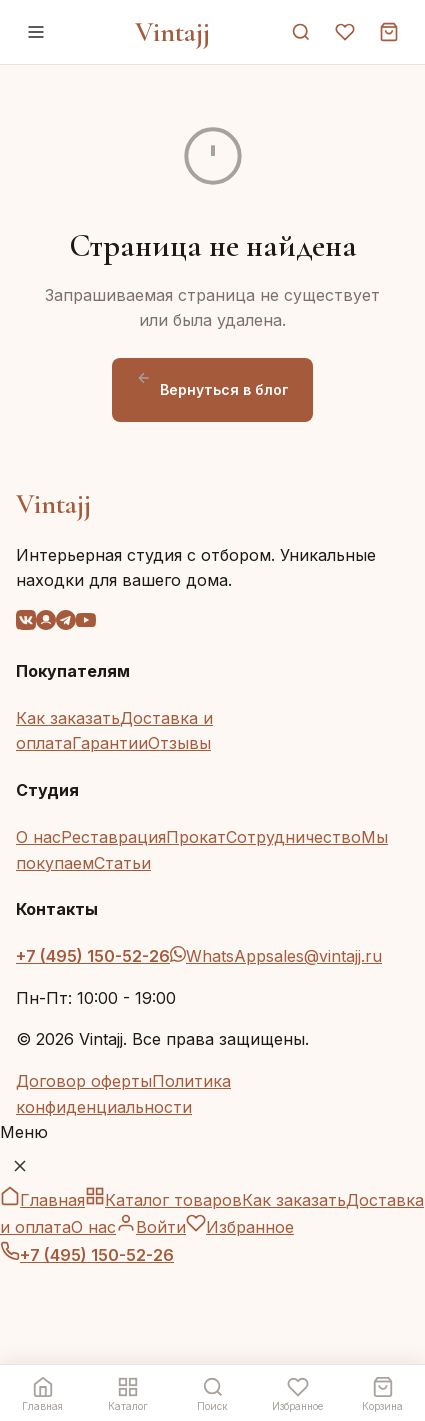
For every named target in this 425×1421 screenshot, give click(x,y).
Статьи (122, 863)
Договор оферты (84, 1081)
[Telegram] (66, 624)
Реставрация (113, 837)
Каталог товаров (163, 1200)
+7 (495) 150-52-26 (93, 956)
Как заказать (68, 718)
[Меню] (36, 32)
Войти (151, 1227)
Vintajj (172, 32)
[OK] (46, 624)
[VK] (26, 624)
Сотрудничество (293, 837)
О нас (38, 837)
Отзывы (179, 743)
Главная (42, 1200)
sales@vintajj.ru (324, 956)
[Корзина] (389, 32)
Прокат (196, 837)
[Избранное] (345, 32)
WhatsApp (218, 956)
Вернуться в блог (212, 384)
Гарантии (110, 743)
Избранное (240, 1227)
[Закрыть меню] (20, 1166)
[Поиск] (301, 32)
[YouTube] (86, 624)
